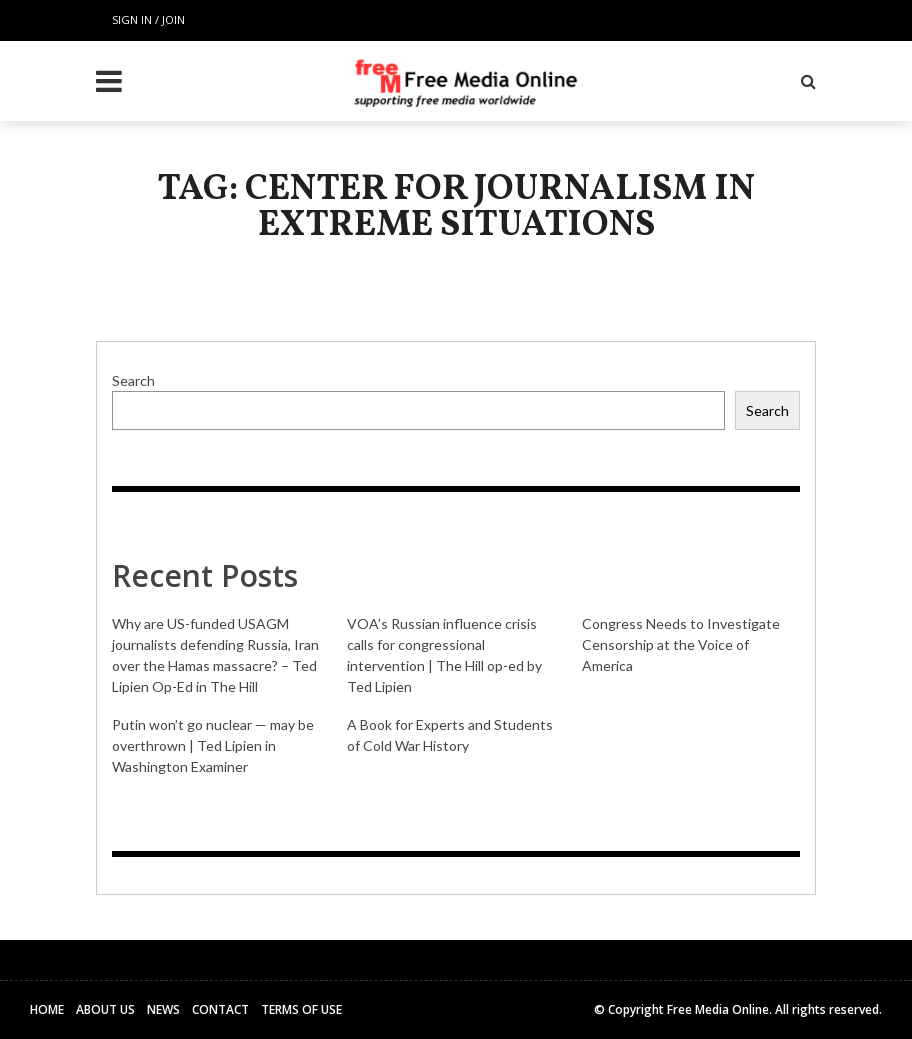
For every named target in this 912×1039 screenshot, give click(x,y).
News (163, 1009)
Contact (220, 1009)
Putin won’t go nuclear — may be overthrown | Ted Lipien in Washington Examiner (213, 745)
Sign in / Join (148, 19)
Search (133, 380)
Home (47, 1009)
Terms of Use (301, 1009)
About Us (105, 1009)
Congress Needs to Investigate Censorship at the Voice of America (681, 644)
